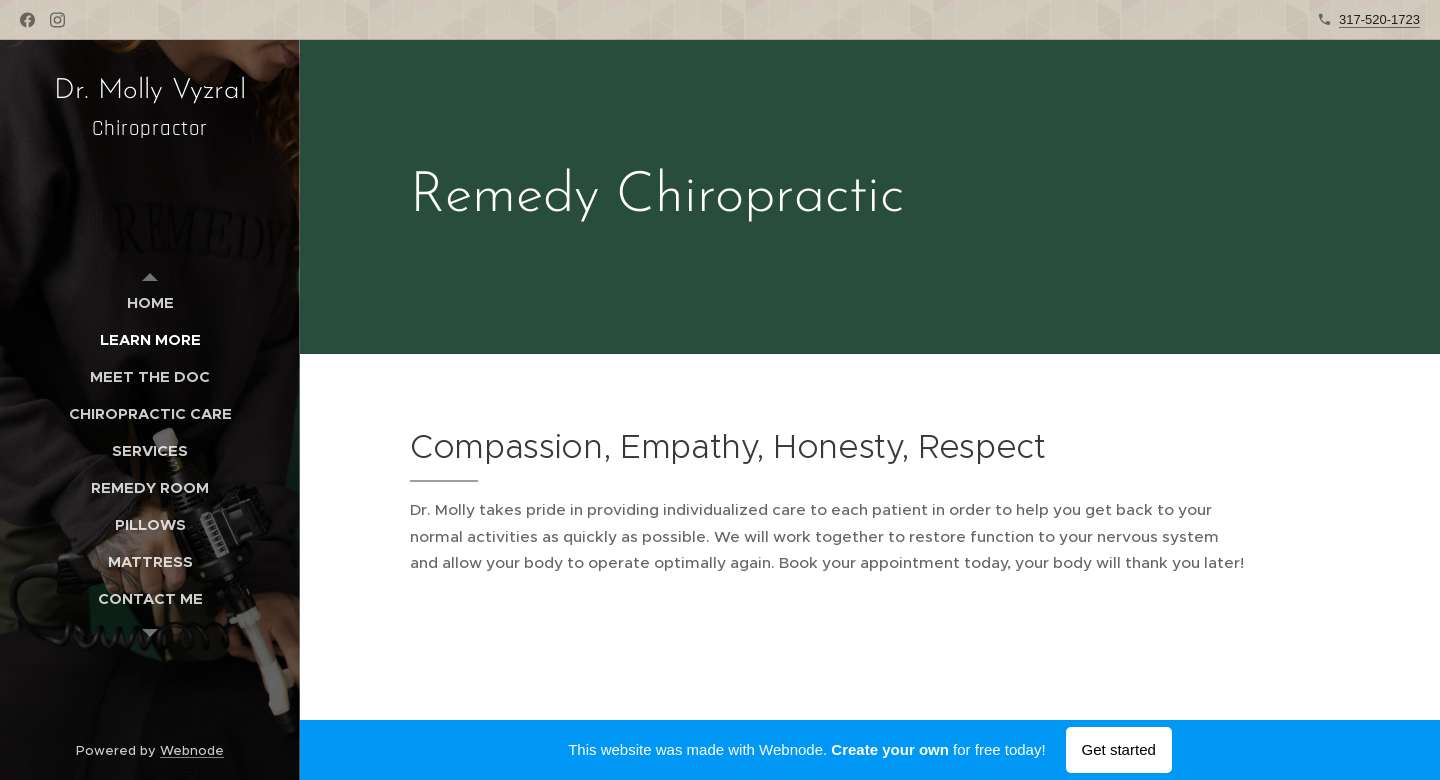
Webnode (192, 750)
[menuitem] (150, 302)
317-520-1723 (1379, 19)
